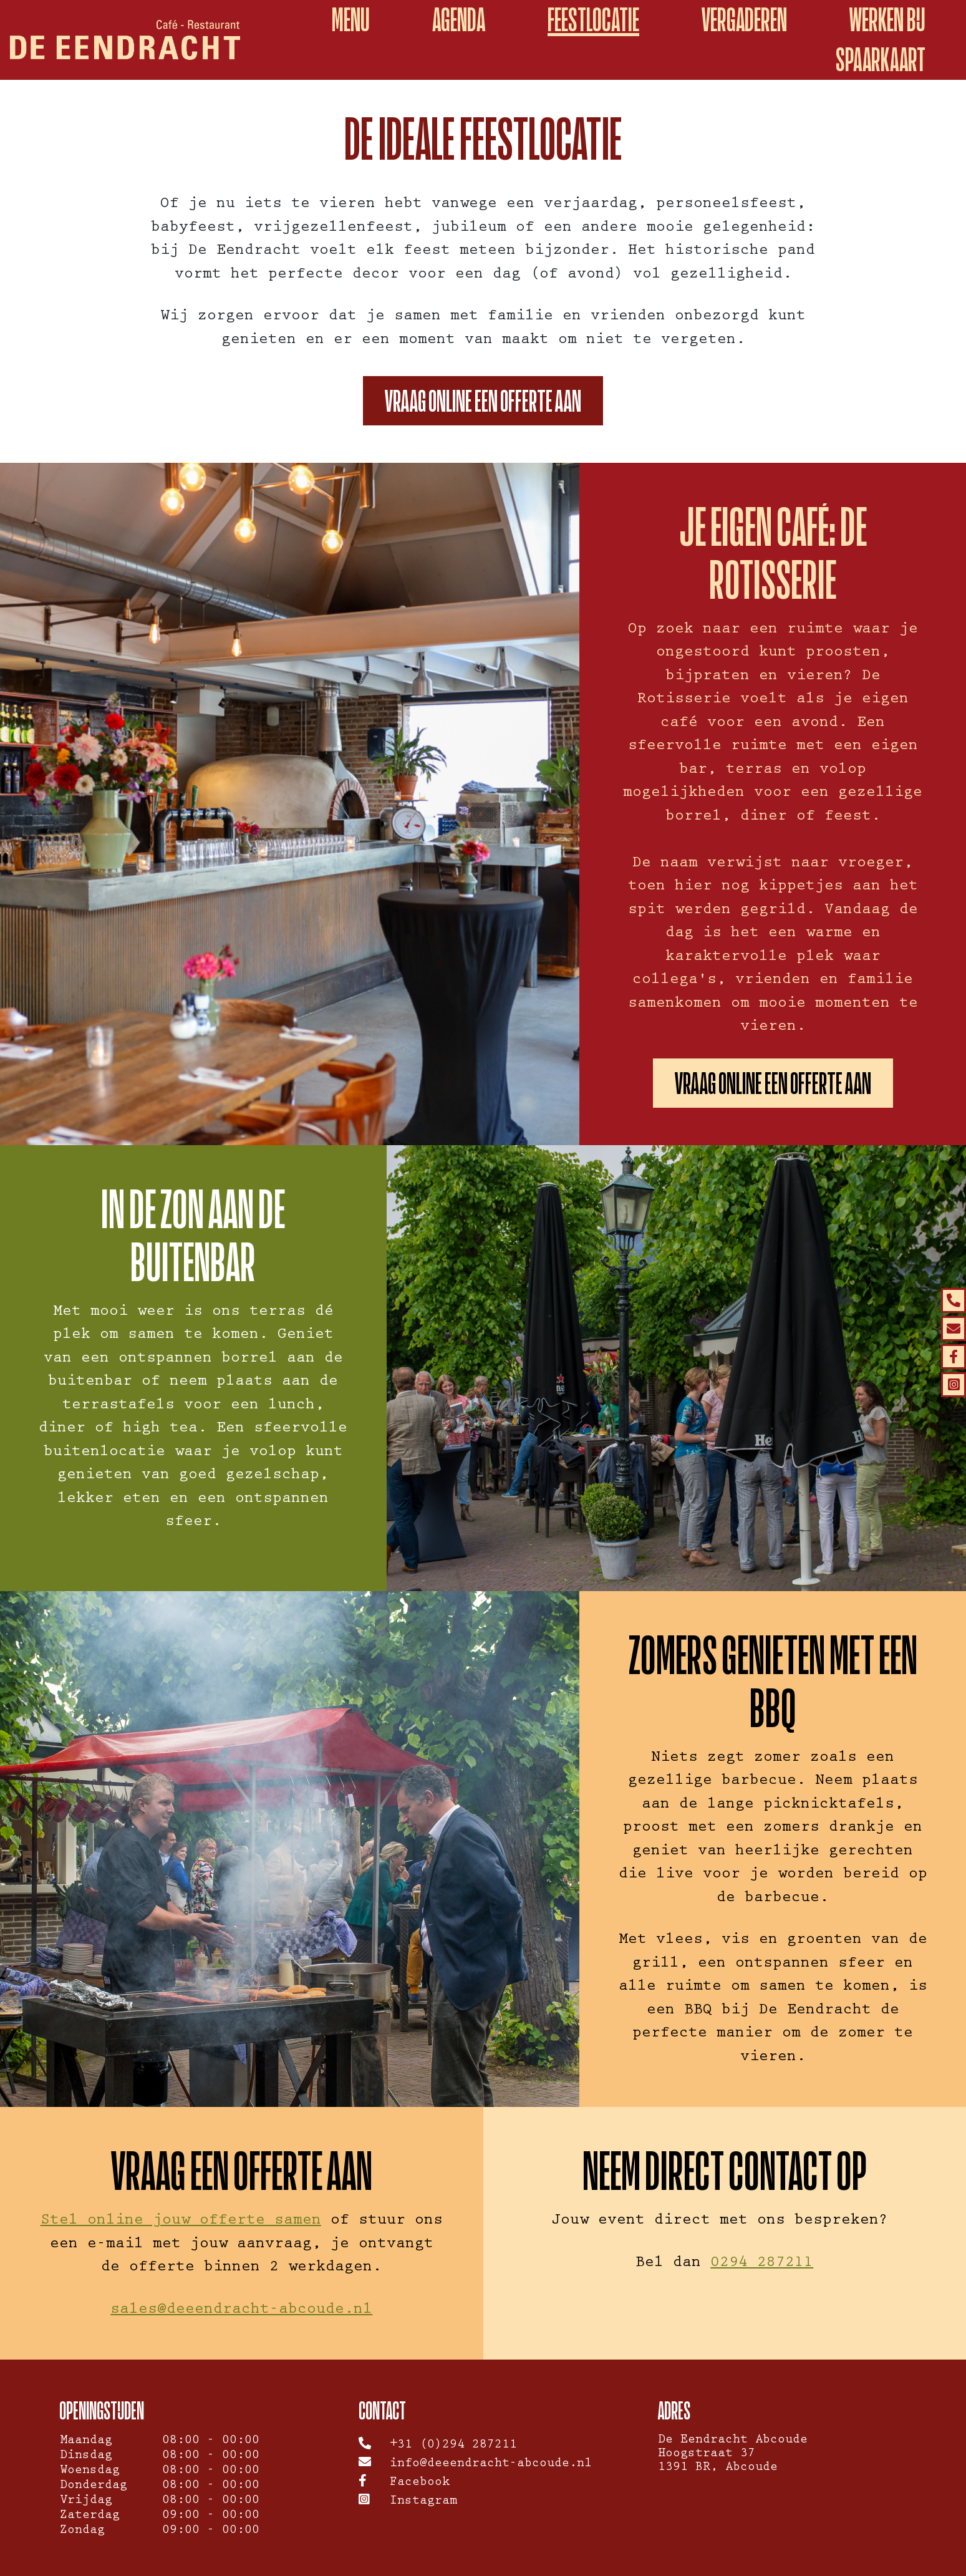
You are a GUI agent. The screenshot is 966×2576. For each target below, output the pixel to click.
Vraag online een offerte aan (483, 400)
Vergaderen (744, 19)
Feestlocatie (593, 19)
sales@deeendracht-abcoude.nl (241, 2310)
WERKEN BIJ (887, 19)
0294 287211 (761, 2264)
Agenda (458, 19)
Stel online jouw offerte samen (181, 2221)
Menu (351, 19)
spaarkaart (880, 59)
